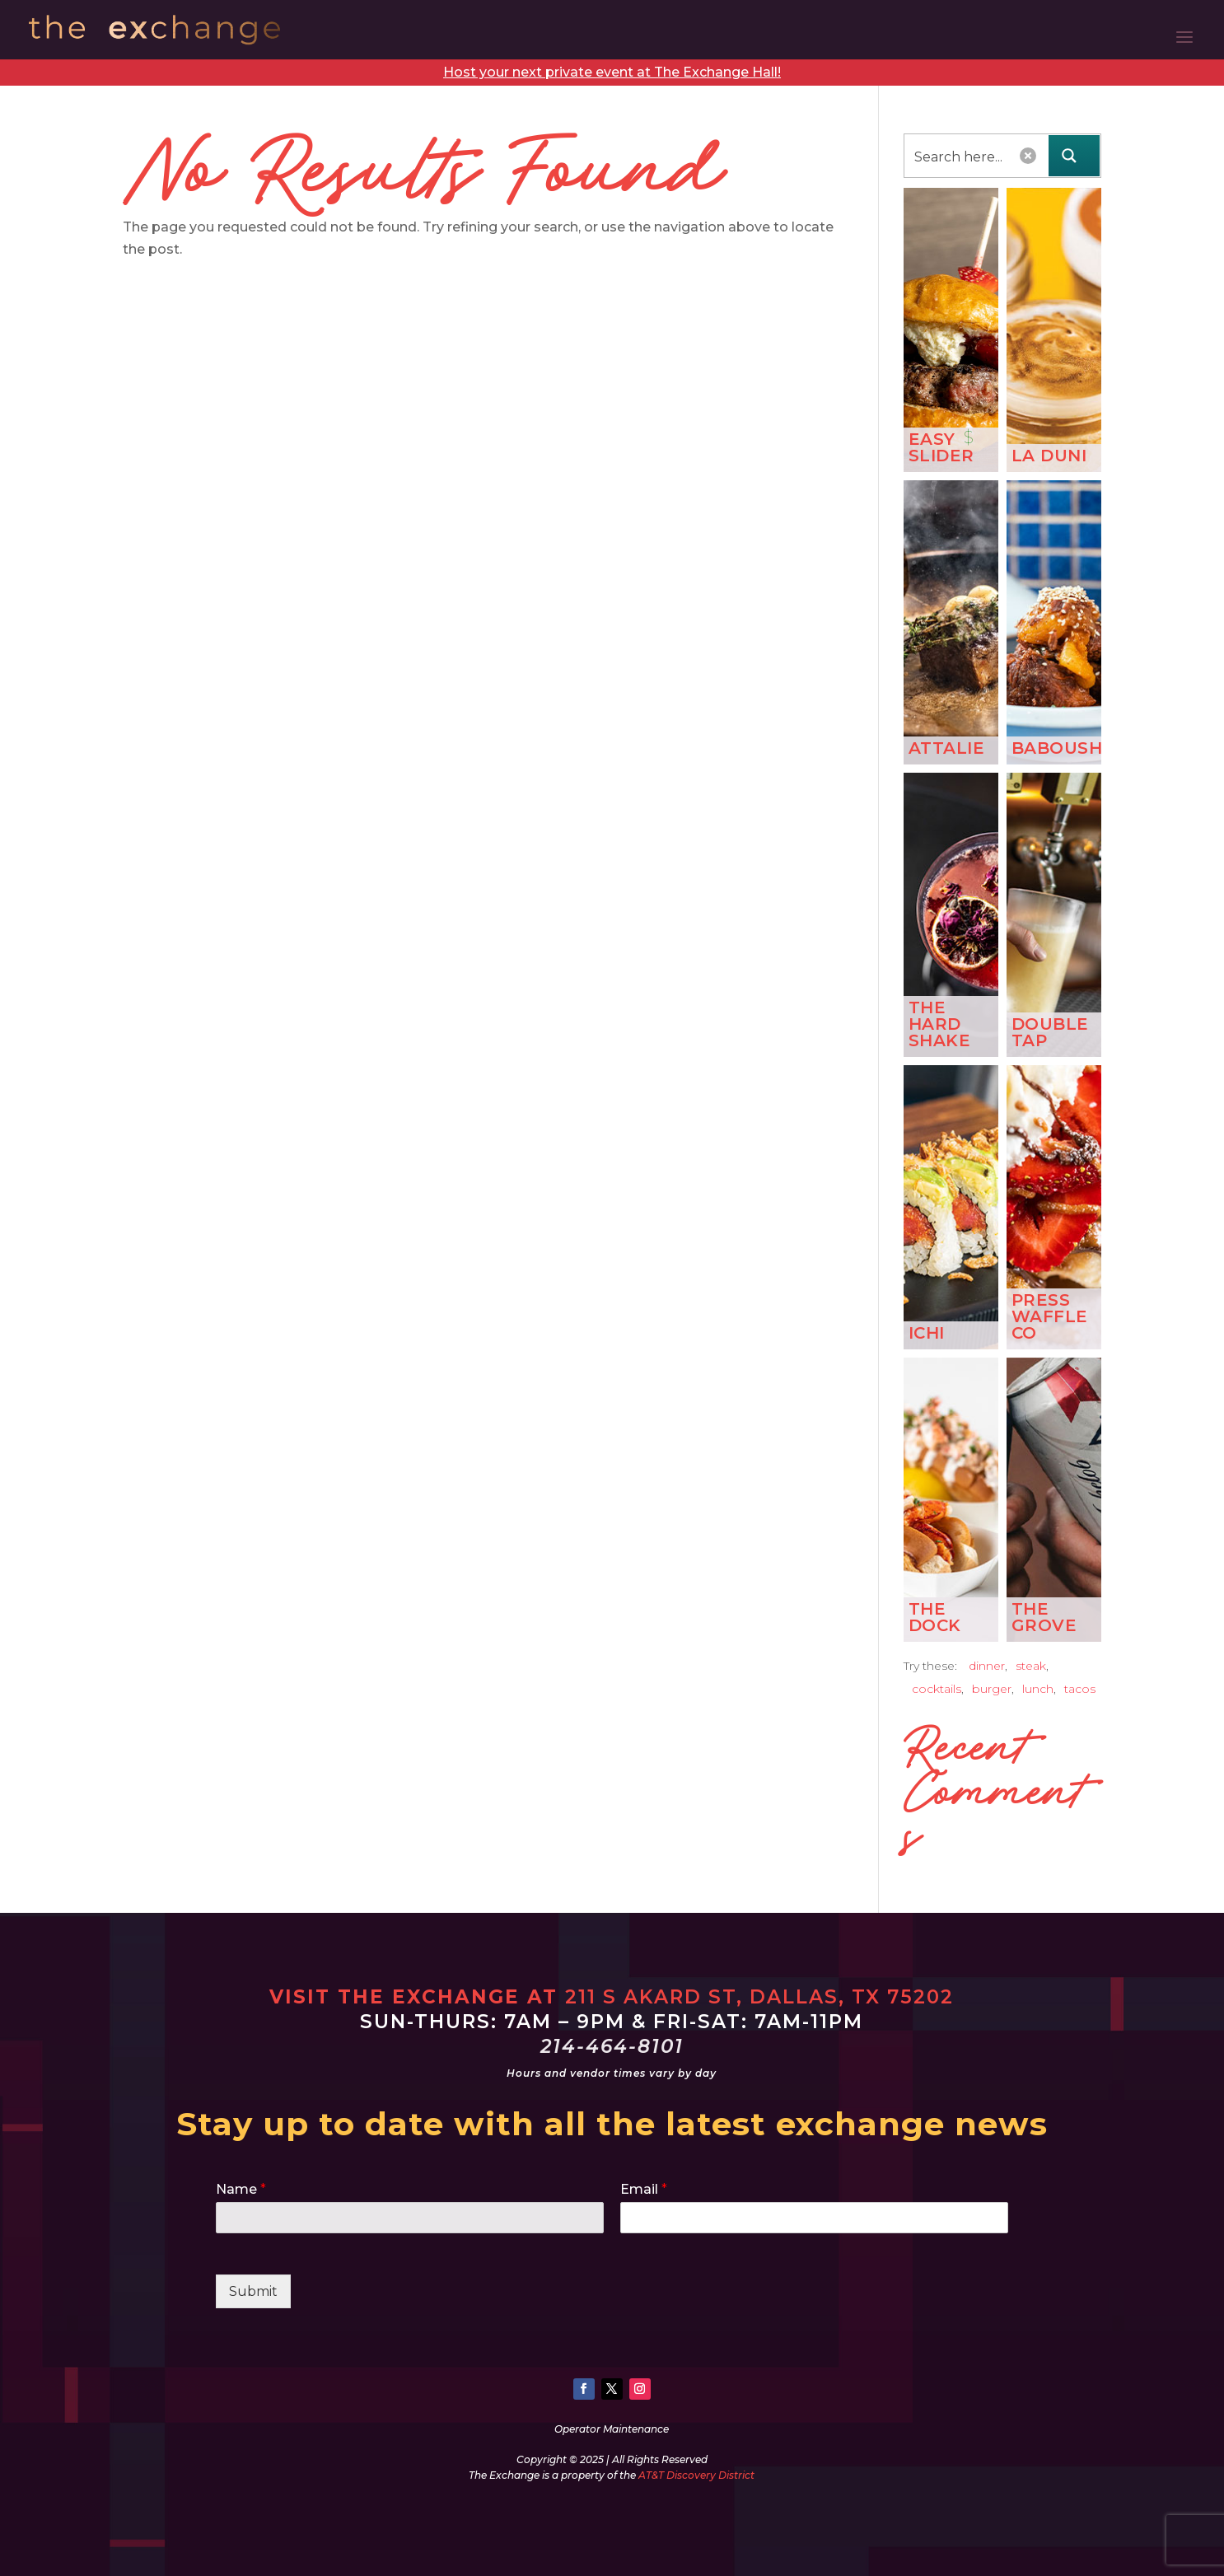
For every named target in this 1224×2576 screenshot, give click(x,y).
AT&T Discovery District (696, 2475)
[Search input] (963, 155)
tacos (1080, 1688)
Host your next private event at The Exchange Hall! (612, 72)
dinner (987, 1665)
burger (991, 1688)
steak (1031, 1665)
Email (643, 2189)
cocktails (936, 1688)
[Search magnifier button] (1074, 155)
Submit (253, 2291)
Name (241, 2189)
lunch (1037, 1688)
